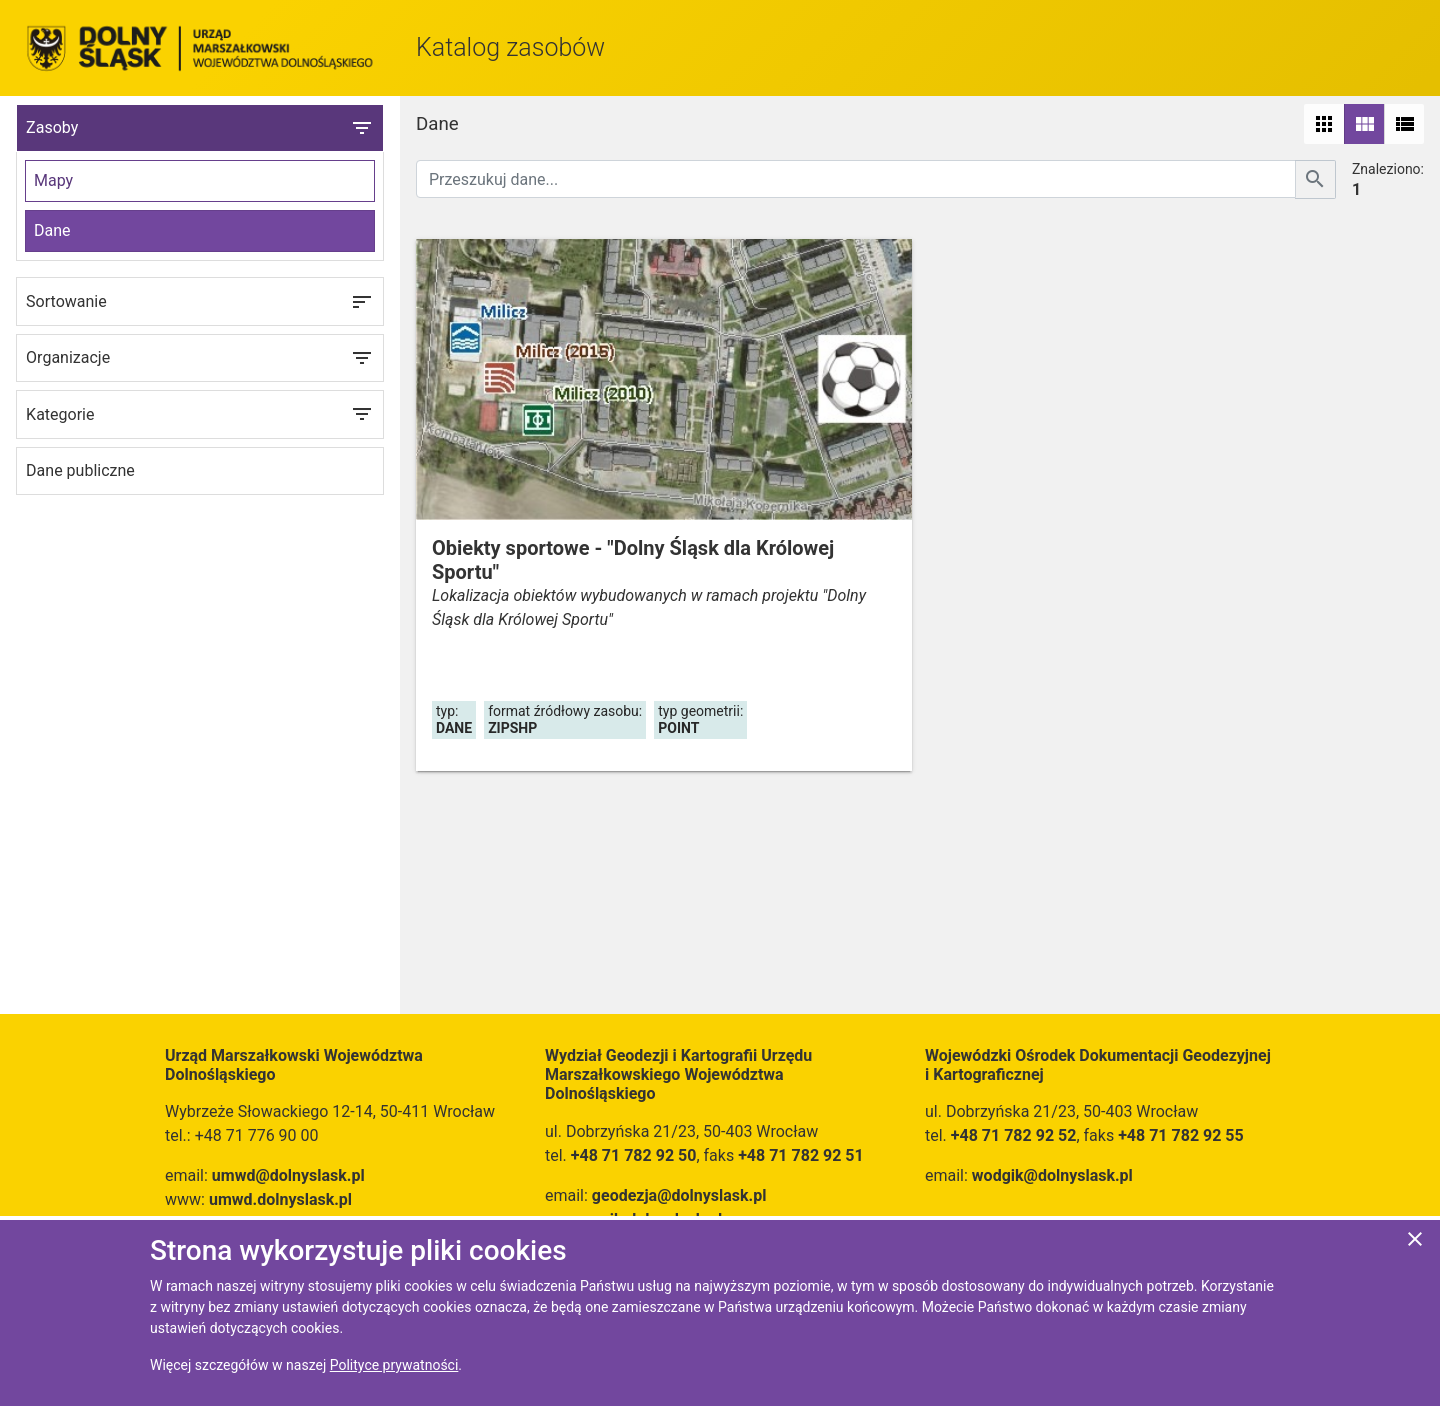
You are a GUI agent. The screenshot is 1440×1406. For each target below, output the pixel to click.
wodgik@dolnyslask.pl (1052, 1175)
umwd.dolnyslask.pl (280, 1199)
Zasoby (200, 128)
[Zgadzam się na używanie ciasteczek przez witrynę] (1415, 1242)
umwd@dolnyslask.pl (288, 1175)
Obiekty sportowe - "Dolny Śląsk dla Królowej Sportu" (633, 560)
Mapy (53, 180)
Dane (52, 230)
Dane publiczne (80, 470)
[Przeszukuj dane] (856, 179)
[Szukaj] (1315, 179)
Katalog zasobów (510, 47)
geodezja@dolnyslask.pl (679, 1195)
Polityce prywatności (394, 1365)
